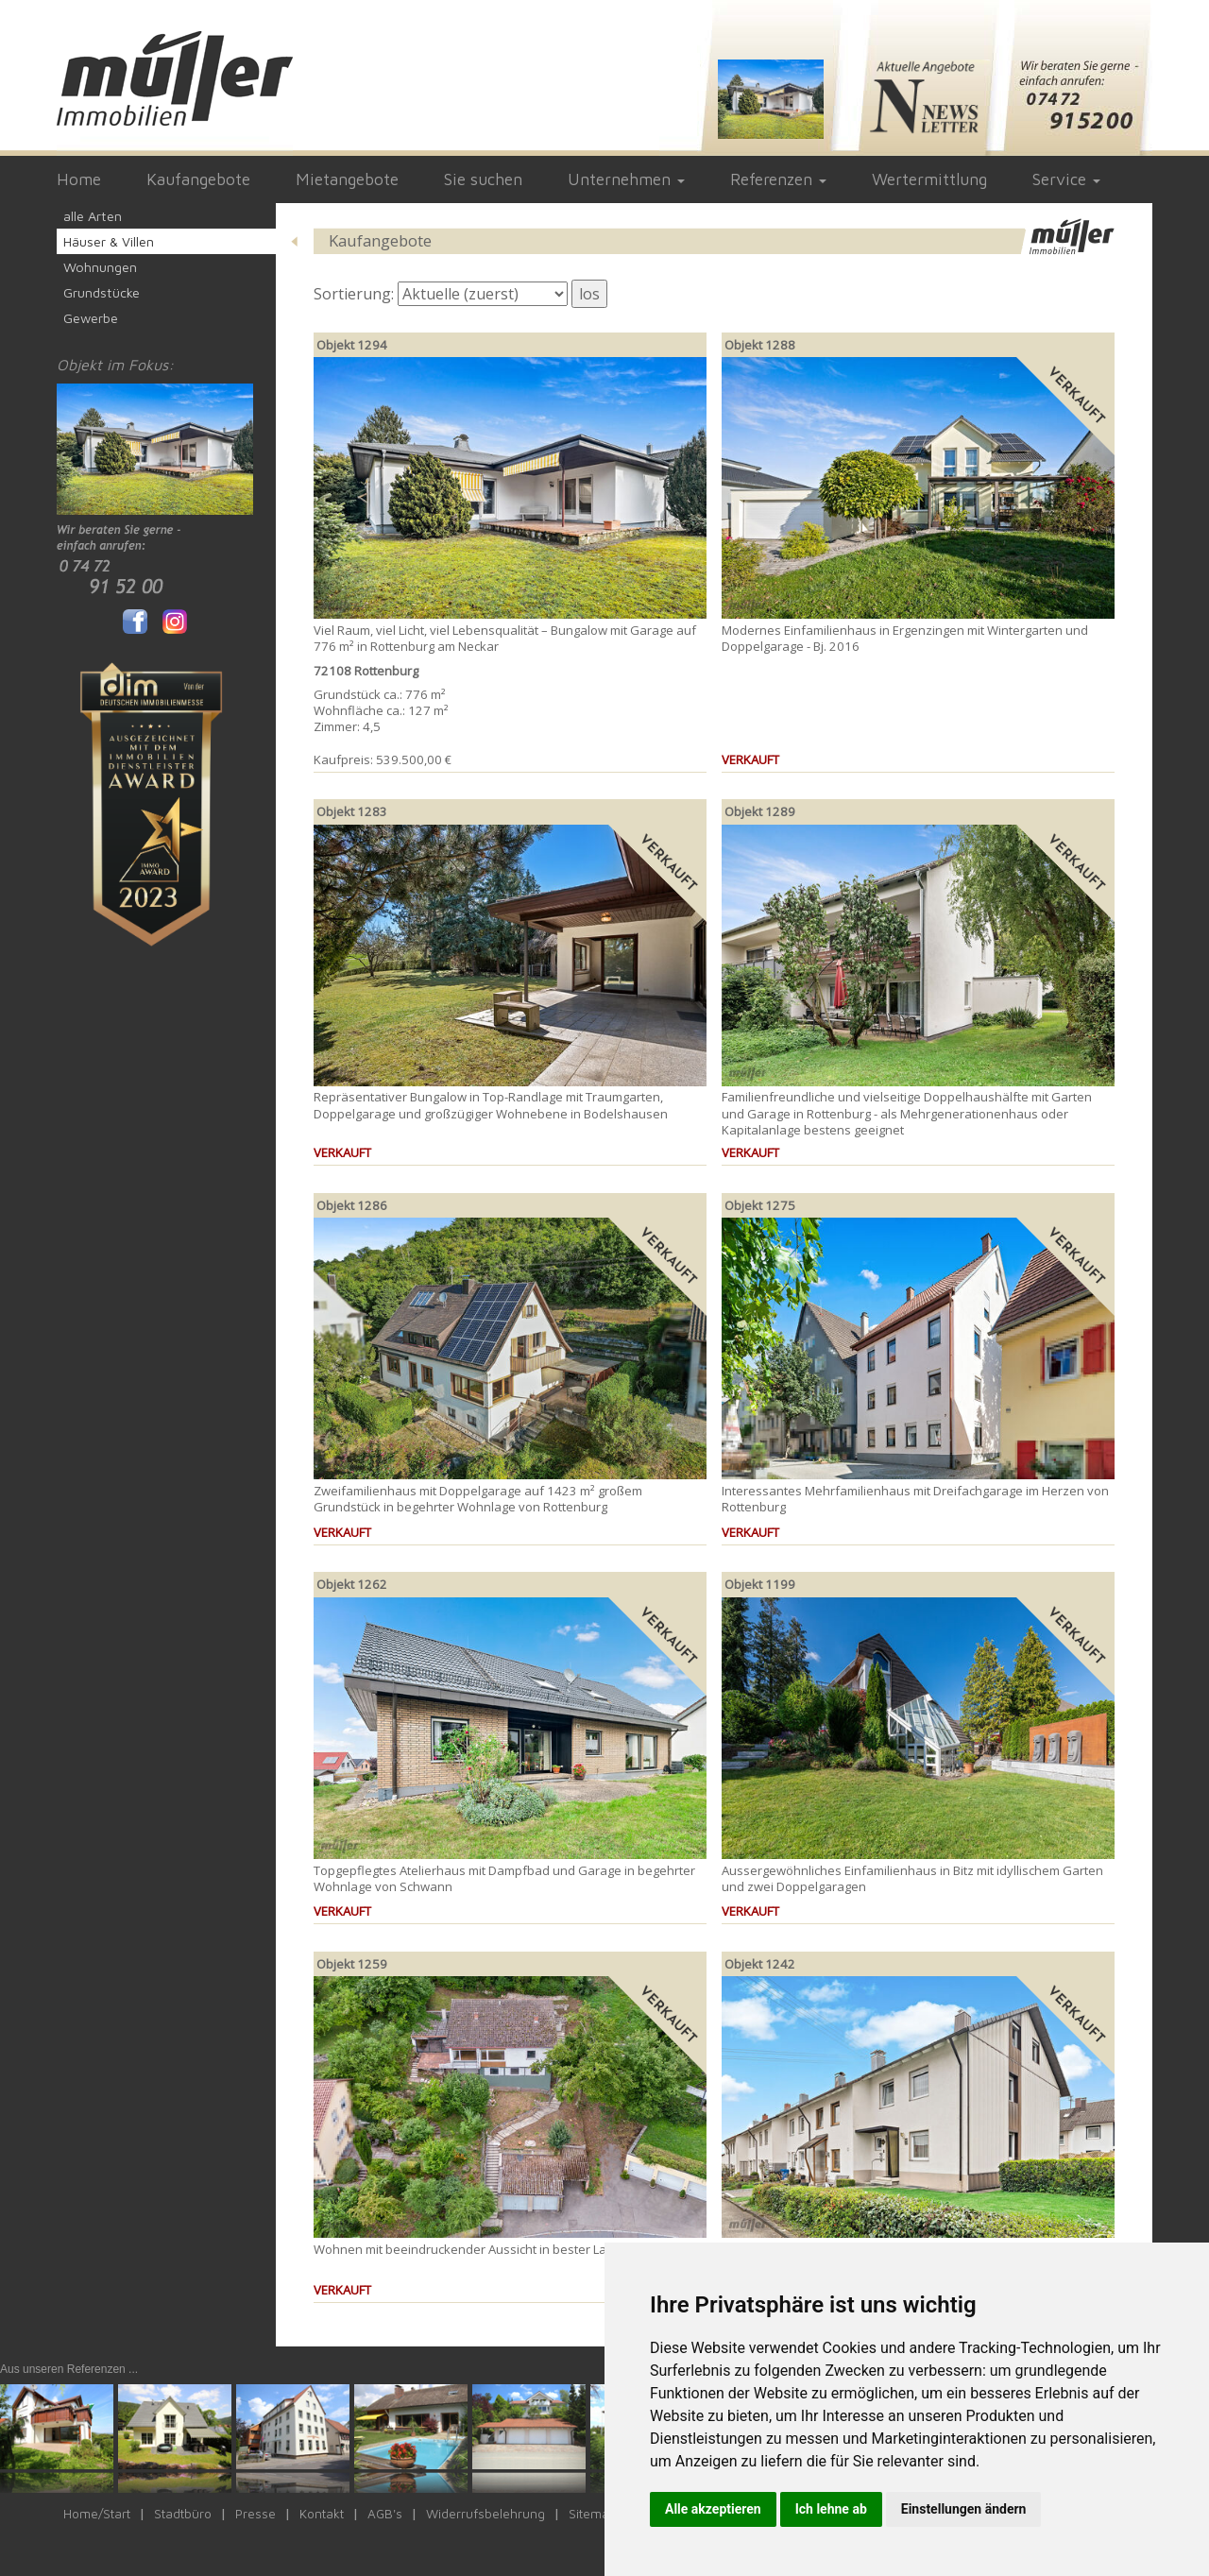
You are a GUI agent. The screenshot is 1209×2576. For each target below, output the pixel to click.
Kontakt (321, 2513)
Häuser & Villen (108, 241)
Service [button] (1066, 179)
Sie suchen (483, 179)
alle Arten (92, 216)
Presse (255, 2513)
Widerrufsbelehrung (485, 2513)
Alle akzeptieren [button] (713, 2508)
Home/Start (96, 2513)
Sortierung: (354, 293)
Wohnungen (100, 267)
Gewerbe (90, 318)
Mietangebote (347, 179)
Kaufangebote (198, 179)
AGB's (384, 2513)
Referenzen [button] (778, 179)
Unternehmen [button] (626, 179)
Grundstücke (101, 292)
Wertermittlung (929, 179)
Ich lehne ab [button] (831, 2508)
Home (79, 179)
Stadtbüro (183, 2513)
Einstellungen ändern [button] (964, 2508)
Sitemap (593, 2513)
